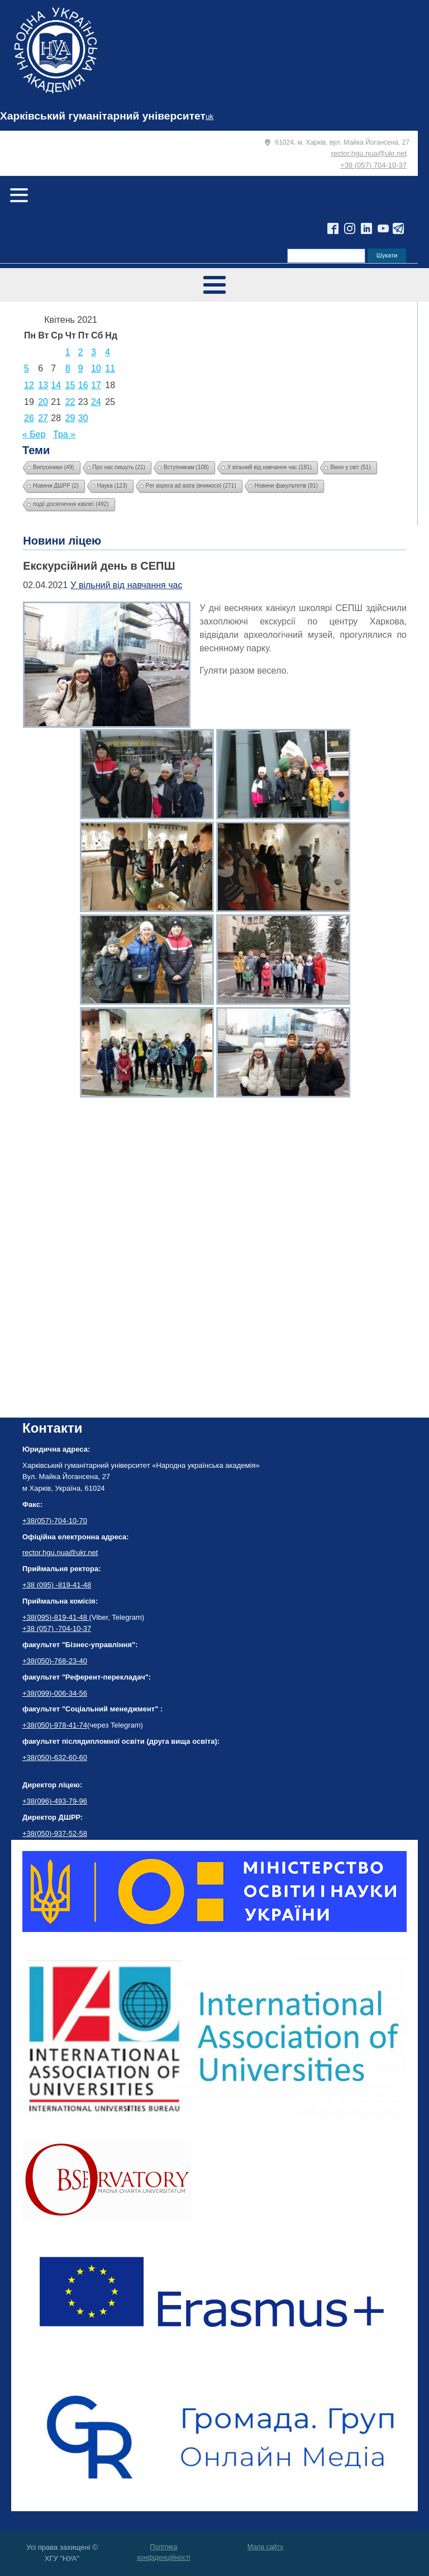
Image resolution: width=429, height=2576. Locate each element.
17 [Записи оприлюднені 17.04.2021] (96, 385)
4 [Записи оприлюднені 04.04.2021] (107, 352)
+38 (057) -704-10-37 (56, 1628)
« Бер (34, 434)
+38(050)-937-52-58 (54, 1833)
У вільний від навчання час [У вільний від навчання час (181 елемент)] (269, 467)
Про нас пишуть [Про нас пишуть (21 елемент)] (119, 467)
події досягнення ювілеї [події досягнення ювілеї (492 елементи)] (71, 504)
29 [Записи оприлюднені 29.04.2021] (70, 418)
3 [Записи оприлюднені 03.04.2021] (93, 352)
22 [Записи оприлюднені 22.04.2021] (70, 402)
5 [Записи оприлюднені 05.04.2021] (26, 368)
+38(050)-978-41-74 (54, 1725)
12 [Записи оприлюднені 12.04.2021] (29, 385)
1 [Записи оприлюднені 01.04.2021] (67, 352)
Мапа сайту (265, 2547)
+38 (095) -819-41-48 (56, 1585)
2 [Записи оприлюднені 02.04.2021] (80, 352)
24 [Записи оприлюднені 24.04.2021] (96, 402)
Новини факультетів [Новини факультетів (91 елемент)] (286, 486)
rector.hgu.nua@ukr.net (369, 153)
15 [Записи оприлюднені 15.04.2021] (70, 385)
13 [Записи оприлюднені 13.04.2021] (43, 385)
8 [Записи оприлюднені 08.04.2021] (67, 368)
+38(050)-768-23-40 (54, 1661)
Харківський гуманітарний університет (103, 116)
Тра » (64, 434)
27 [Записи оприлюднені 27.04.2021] (43, 418)
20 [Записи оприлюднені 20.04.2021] (43, 402)
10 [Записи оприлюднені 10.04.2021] (96, 368)
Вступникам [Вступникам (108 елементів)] (186, 467)
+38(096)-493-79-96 (54, 1801)
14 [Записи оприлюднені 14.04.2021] (56, 385)
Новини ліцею (62, 541)
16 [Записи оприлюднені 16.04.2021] (83, 385)
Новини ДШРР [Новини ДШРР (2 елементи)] (56, 486)
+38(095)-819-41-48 (55, 1617)
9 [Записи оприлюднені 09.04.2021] (80, 368)
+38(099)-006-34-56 (54, 1693)
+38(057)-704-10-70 (54, 1520)
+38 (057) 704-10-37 (373, 165)
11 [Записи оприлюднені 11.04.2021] (110, 368)
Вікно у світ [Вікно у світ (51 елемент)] (350, 467)
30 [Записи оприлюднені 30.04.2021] (83, 418)
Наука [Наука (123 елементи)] (112, 486)
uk (209, 116)
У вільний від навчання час (126, 585)
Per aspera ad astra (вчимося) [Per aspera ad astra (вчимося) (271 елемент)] (191, 486)
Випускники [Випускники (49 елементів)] (53, 467)
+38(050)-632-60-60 (54, 1757)
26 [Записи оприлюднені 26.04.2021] (29, 418)
